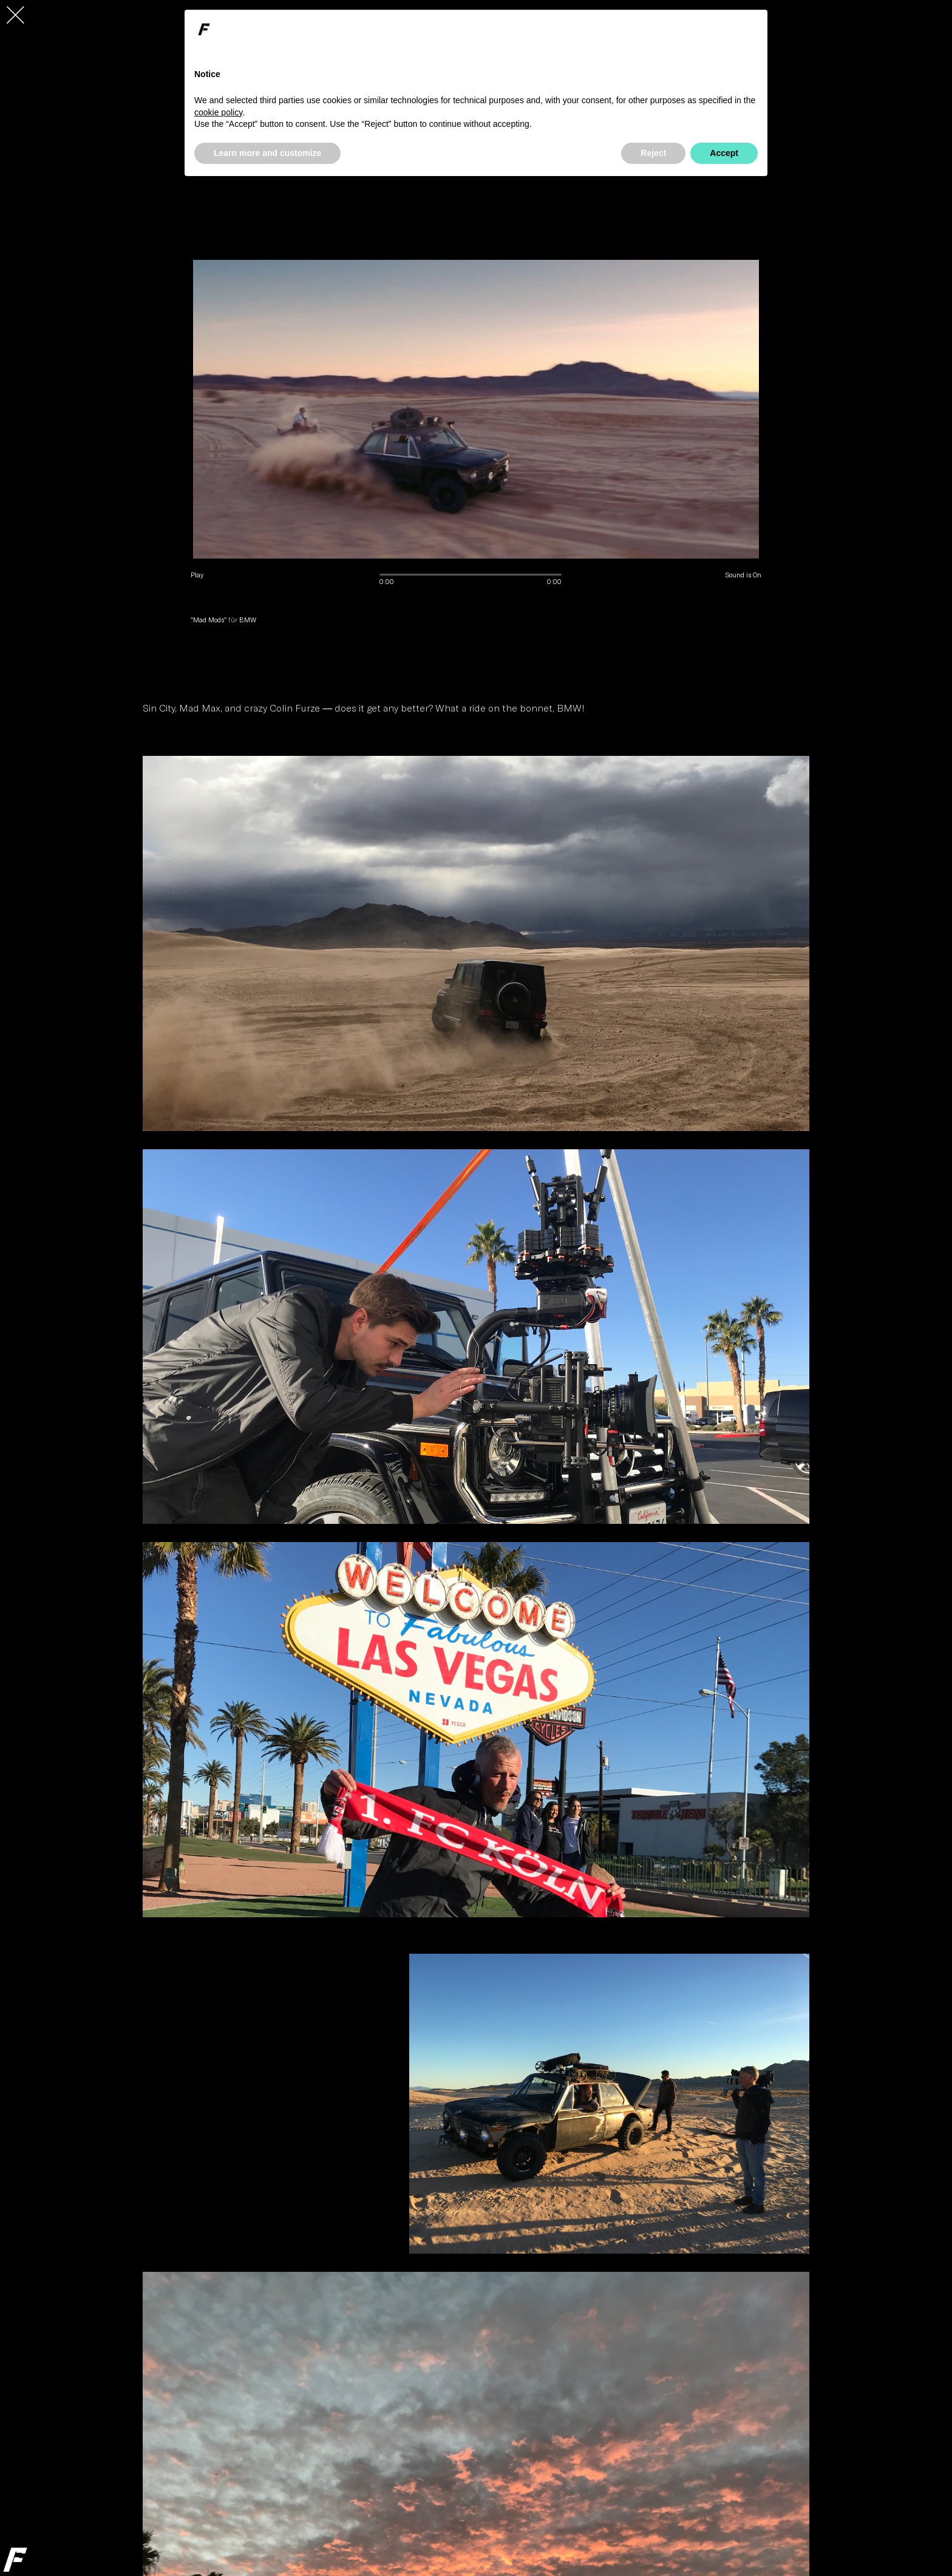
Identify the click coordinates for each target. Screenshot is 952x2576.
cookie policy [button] (218, 112)
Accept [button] (724, 153)
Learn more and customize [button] (267, 153)
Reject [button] (653, 153)
